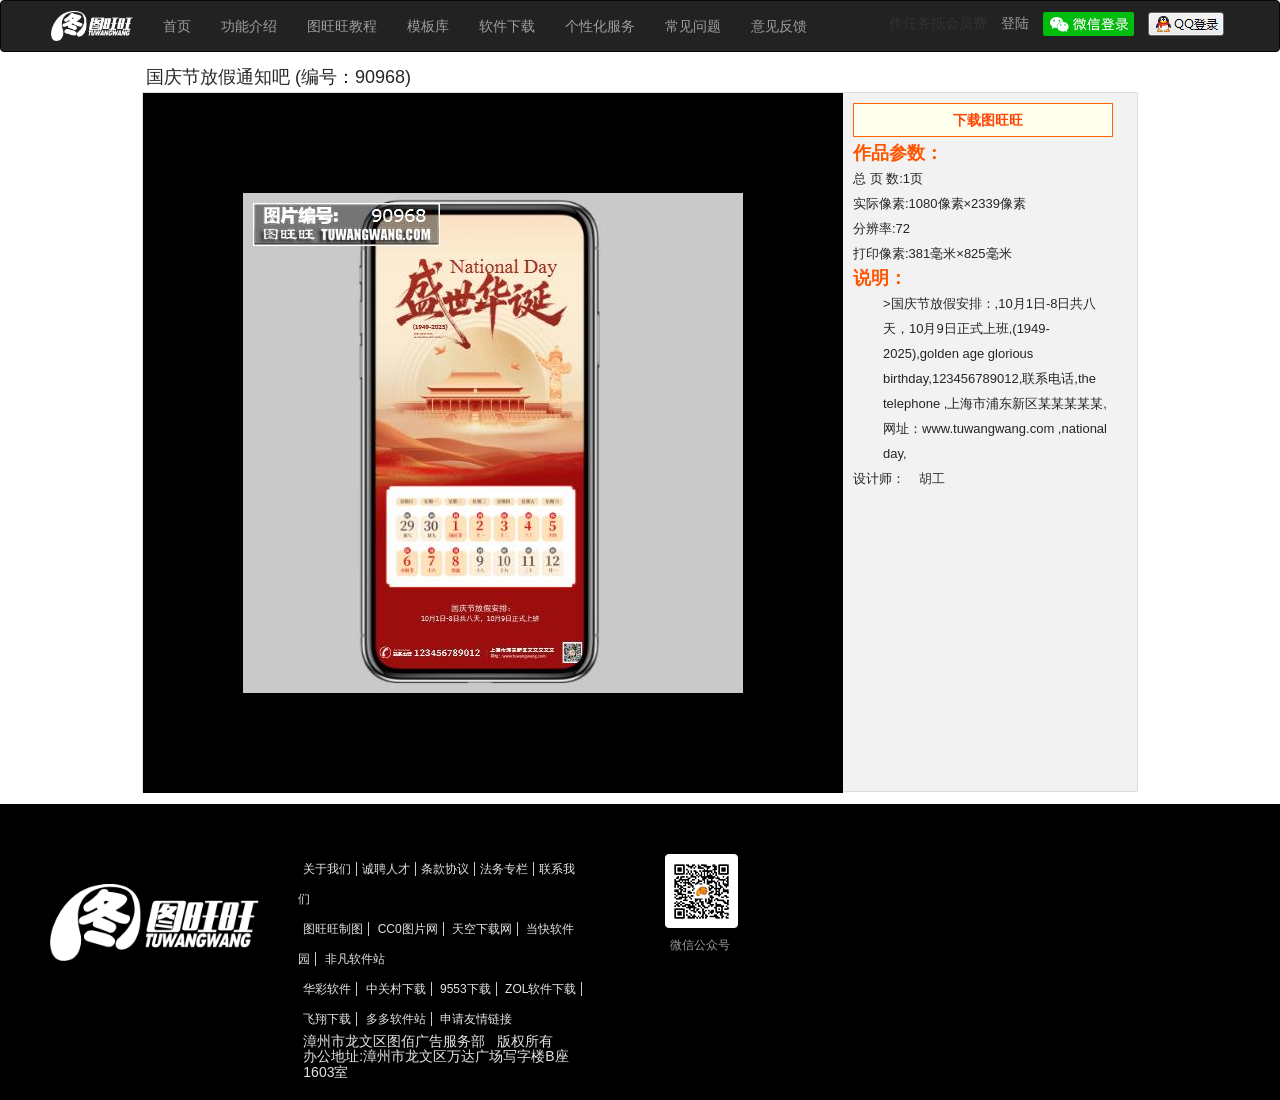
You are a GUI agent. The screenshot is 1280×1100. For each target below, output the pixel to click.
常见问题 (693, 26)
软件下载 (507, 26)
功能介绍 (249, 26)
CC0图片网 (408, 929)
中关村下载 (396, 989)
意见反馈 (779, 26)
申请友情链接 (476, 1019)
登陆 (1017, 23)
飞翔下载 (327, 1019)
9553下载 (465, 989)
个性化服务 (600, 26)
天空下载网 (482, 929)
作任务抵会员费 (940, 23)
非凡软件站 (355, 959)
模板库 (428, 26)
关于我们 (327, 869)
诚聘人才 (386, 869)
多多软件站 (396, 1019)
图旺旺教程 (342, 26)
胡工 (932, 478)
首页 (177, 26)
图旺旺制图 (333, 929)
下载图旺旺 (988, 120)
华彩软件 (327, 989)
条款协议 (445, 869)
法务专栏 (504, 869)
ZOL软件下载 (540, 989)
